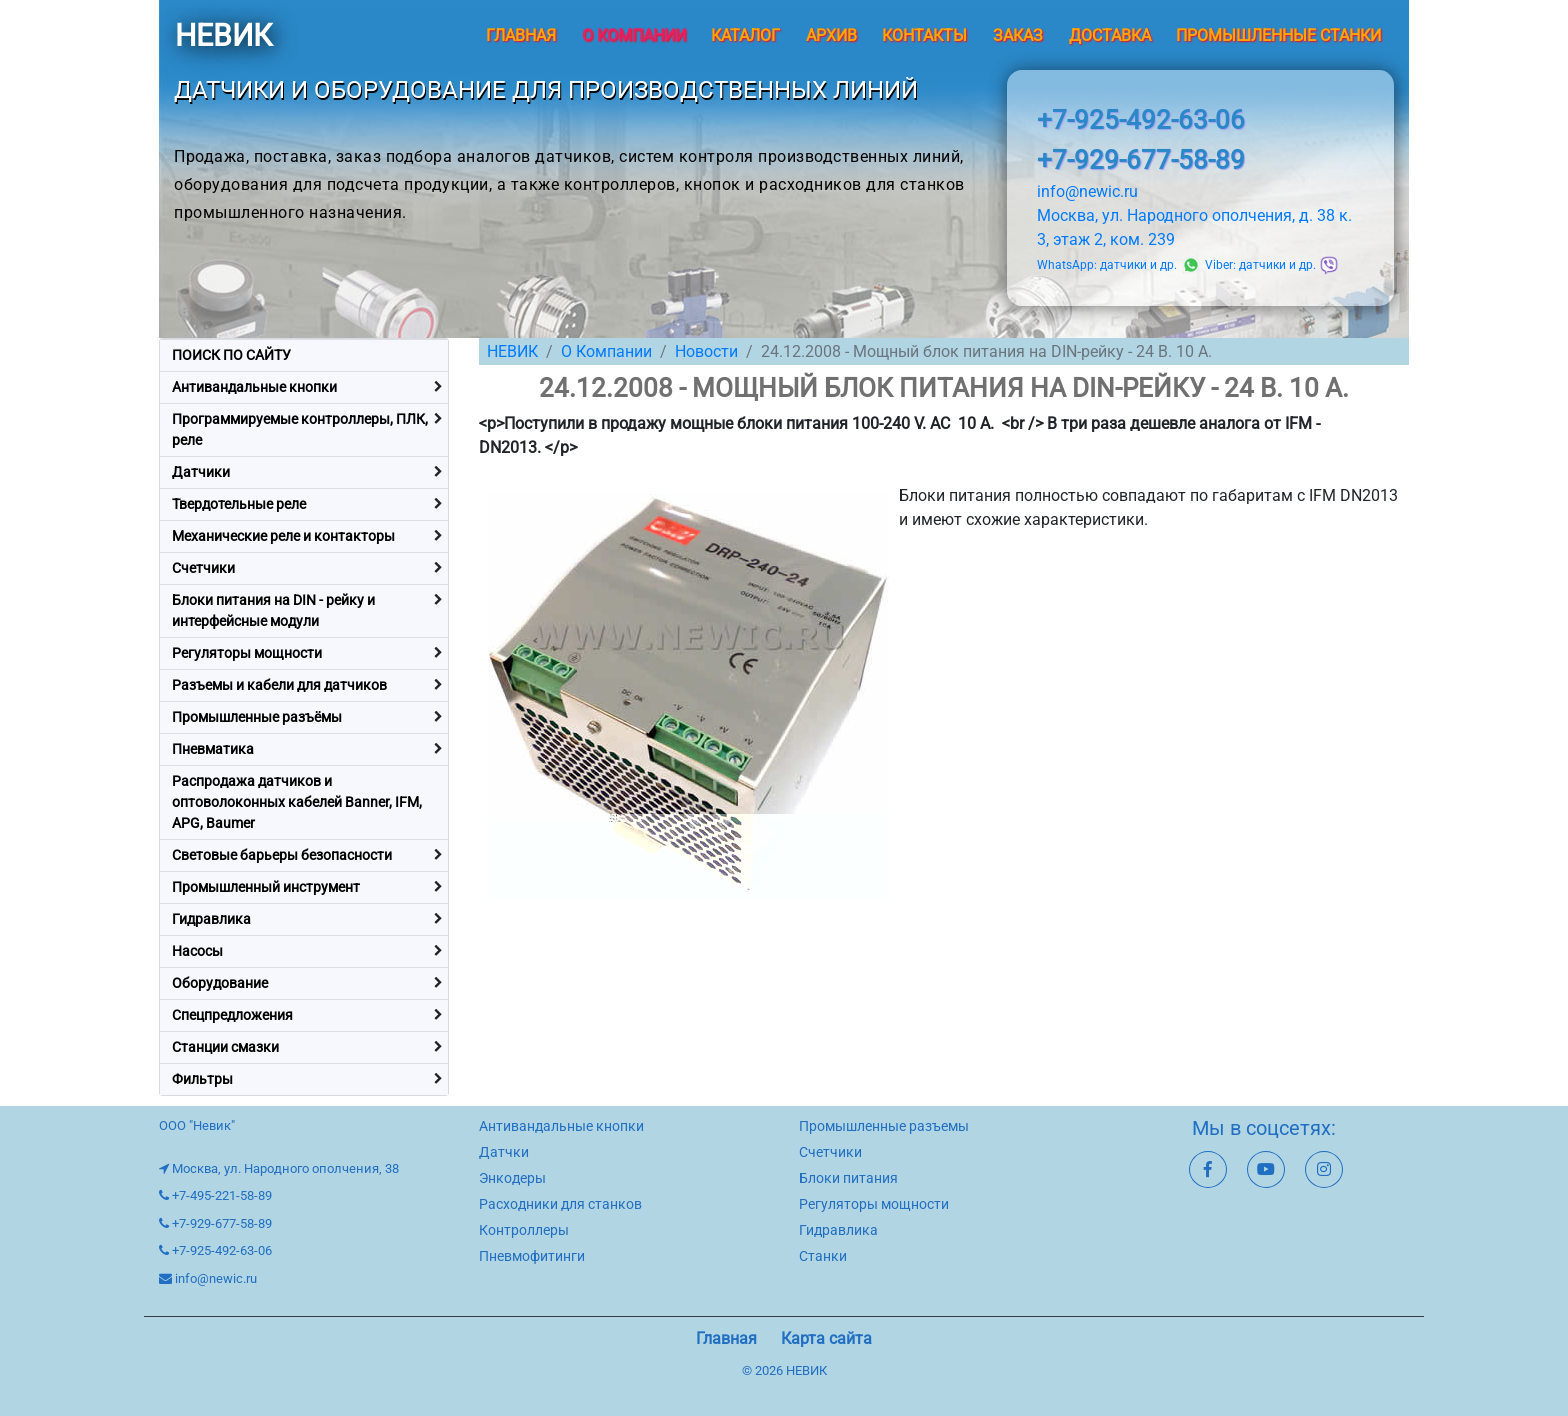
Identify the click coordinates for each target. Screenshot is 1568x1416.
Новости (706, 351)
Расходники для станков (560, 1204)
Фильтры (202, 1079)
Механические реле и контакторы (283, 536)
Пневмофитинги (532, 1256)
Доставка (1110, 35)
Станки (823, 1256)
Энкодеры (512, 1178)
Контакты (924, 35)
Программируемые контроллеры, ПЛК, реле (300, 429)
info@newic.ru (1087, 191)
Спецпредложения (232, 1015)
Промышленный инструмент (266, 887)
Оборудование (220, 983)
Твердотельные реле (239, 504)
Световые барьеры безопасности (282, 855)
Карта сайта (826, 1338)
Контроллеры (524, 1230)
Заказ (1018, 35)
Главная (521, 35)
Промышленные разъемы (884, 1126)
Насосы (197, 951)
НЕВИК (223, 35)
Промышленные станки (1278, 35)
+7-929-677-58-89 (1141, 160)
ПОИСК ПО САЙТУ (231, 355)
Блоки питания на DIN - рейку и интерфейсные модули (273, 610)
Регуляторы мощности (247, 653)
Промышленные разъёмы (257, 717)
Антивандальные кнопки (254, 387)
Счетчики (203, 568)
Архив (831, 35)
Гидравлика (211, 919)
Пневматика (213, 749)
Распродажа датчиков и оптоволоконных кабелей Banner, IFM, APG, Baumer (297, 802)
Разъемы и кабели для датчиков (279, 685)
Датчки (504, 1152)
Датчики (201, 472)
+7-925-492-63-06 (1141, 120)
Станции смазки (225, 1047)
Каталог (745, 35)
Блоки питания (848, 1178)
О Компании (606, 351)
